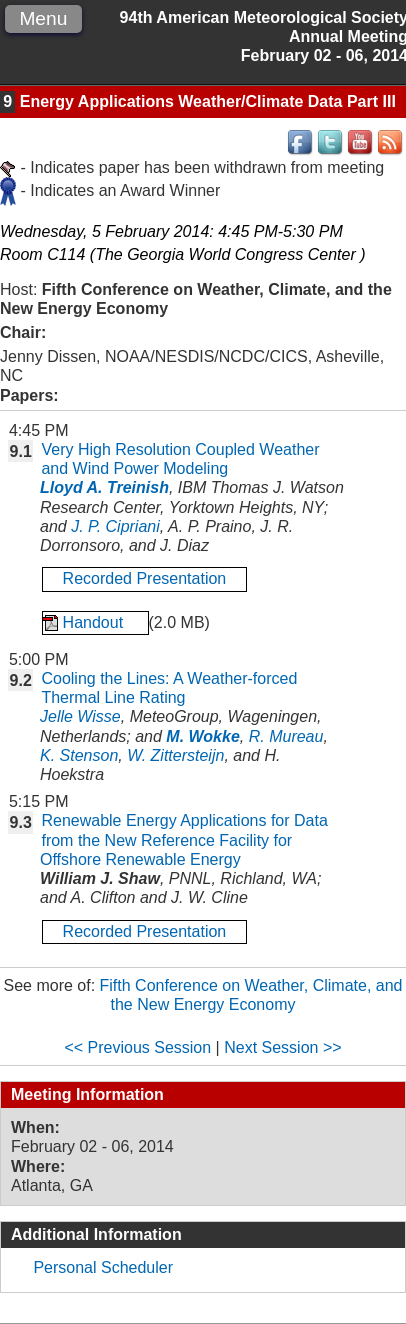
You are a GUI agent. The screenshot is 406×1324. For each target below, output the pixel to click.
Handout (95, 622)
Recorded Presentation (145, 578)
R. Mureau (286, 736)
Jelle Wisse (80, 716)
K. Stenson (79, 755)
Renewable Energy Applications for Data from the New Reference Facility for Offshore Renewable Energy (184, 839)
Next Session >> (282, 1047)
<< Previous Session (137, 1047)
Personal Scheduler (103, 1267)
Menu (43, 18)
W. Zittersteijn (175, 755)
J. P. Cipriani (115, 526)
